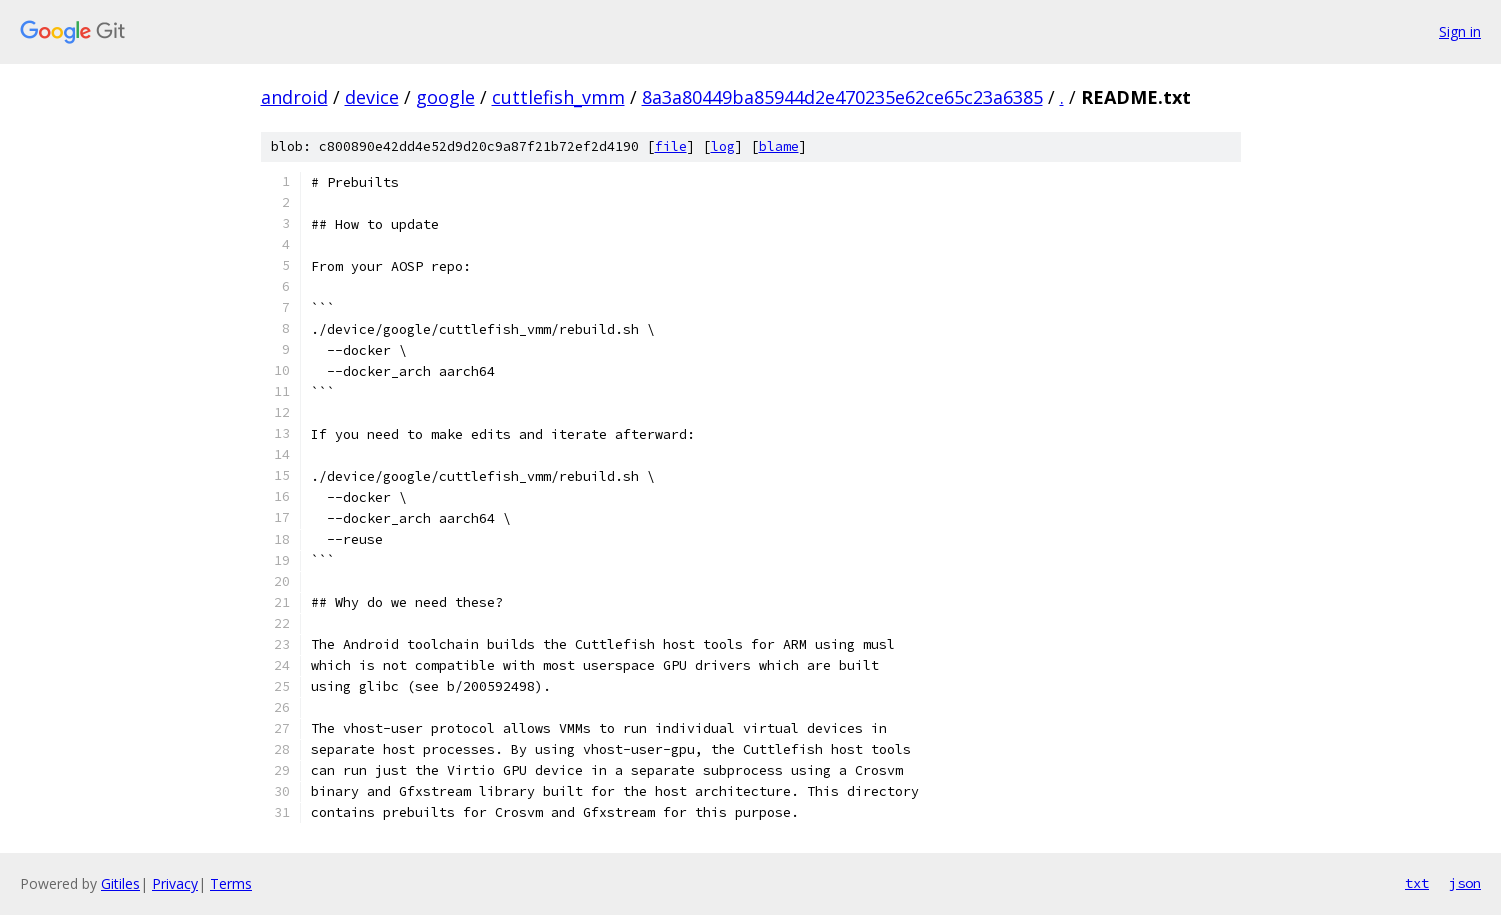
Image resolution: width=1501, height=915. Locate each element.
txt (1417, 883)
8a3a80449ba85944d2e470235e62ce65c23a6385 (842, 97)
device (372, 97)
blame (779, 146)
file (671, 146)
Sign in (1460, 31)
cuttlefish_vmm (558, 97)
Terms (231, 883)
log (723, 146)
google (445, 97)
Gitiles (120, 883)
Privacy (175, 883)
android (294, 97)
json (1465, 883)
